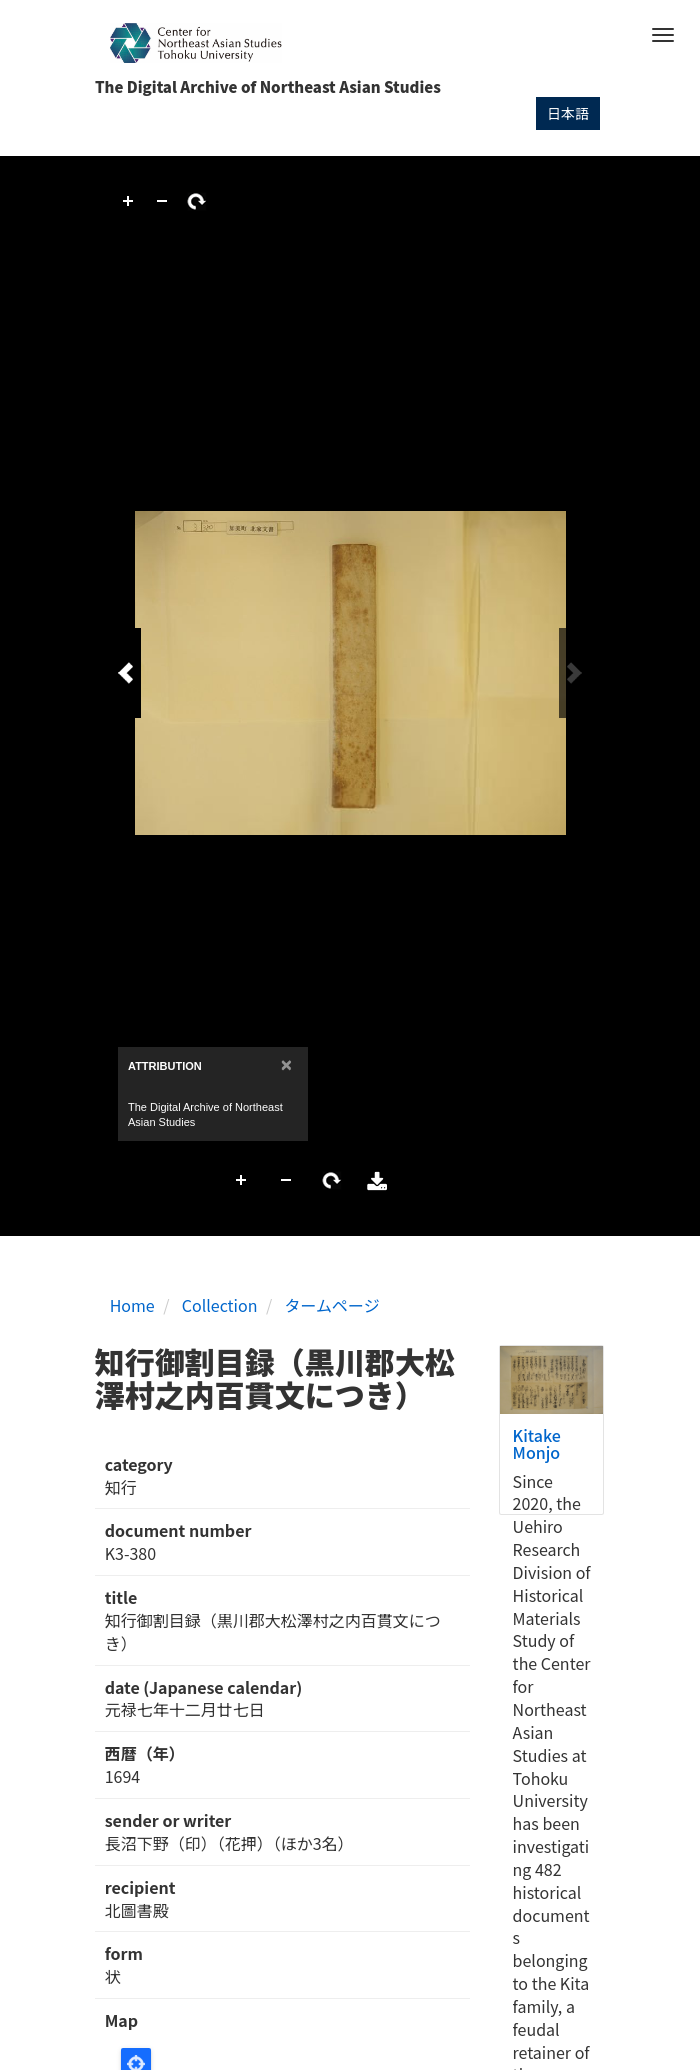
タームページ (332, 1305)
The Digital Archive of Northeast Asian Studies (268, 86)
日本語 (568, 113)
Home (132, 1305)
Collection (220, 1305)
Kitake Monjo (537, 1444)
